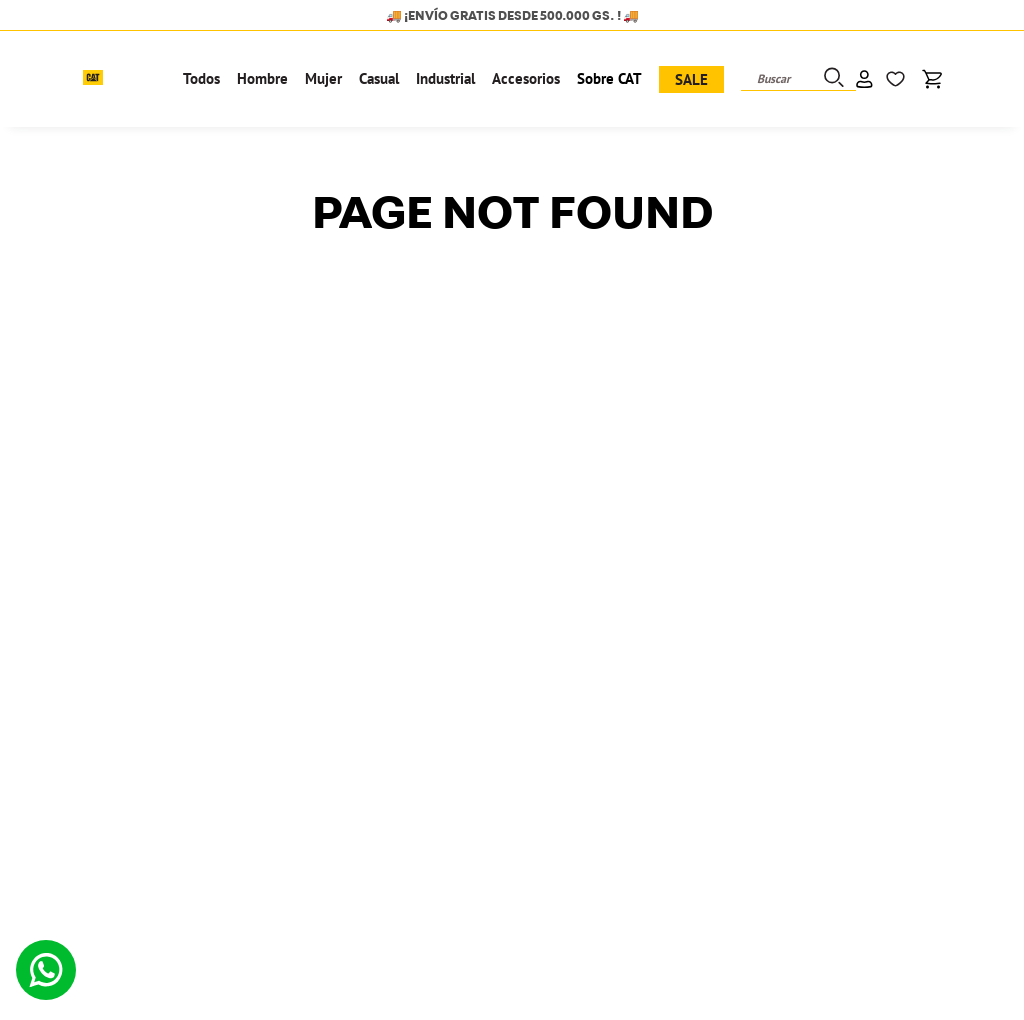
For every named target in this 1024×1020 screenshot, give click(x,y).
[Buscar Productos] (832, 78)
